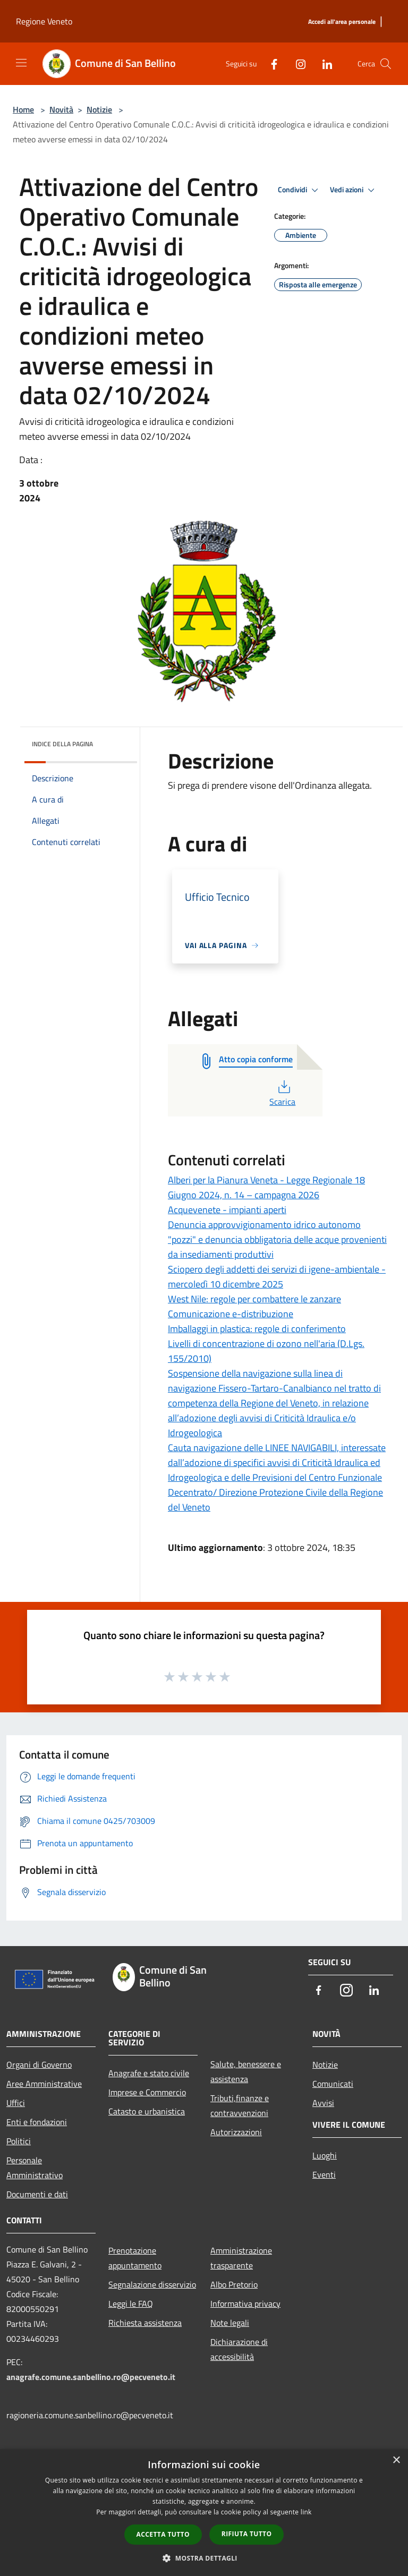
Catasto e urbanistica (146, 2111)
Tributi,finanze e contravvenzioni (239, 2105)
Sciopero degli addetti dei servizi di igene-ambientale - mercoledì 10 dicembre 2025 (277, 1276)
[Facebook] (269, 63)
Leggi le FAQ (130, 2303)
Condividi (299, 190)
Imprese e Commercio (147, 2092)
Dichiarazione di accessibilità (239, 2349)
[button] (204, 2558)
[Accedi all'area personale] (342, 22)
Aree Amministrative (44, 2083)
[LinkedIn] (323, 63)
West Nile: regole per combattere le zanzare (254, 1299)
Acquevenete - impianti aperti (227, 1209)
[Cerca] (385, 63)
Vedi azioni (354, 190)
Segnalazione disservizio (152, 2284)
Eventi (324, 2174)
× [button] (396, 2460)
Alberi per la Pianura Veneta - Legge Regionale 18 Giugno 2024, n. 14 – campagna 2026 (266, 1187)
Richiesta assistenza (145, 2322)
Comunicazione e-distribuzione (230, 1314)
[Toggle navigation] (21, 62)
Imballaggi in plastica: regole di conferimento (257, 1328)
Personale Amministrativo (34, 2167)
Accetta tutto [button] (163, 2534)
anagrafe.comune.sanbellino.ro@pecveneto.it (90, 2376)
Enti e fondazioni (36, 2122)
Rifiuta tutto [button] (247, 2533)
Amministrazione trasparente (241, 2258)
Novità (61, 109)
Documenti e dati (37, 2194)
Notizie (99, 109)
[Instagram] (296, 63)
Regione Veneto (44, 21)
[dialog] (204, 2512)
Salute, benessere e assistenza (245, 2071)
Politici (18, 2141)
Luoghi (324, 2155)
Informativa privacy (245, 2303)
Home (23, 109)
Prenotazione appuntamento (135, 2258)
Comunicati (332, 2083)
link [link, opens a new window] (306, 2512)
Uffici (15, 2102)
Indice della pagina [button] (62, 744)
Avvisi (323, 2102)
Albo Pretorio (234, 2284)
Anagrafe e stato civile (148, 2073)
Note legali (229, 2322)
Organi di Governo (39, 2064)
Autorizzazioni (236, 2132)
